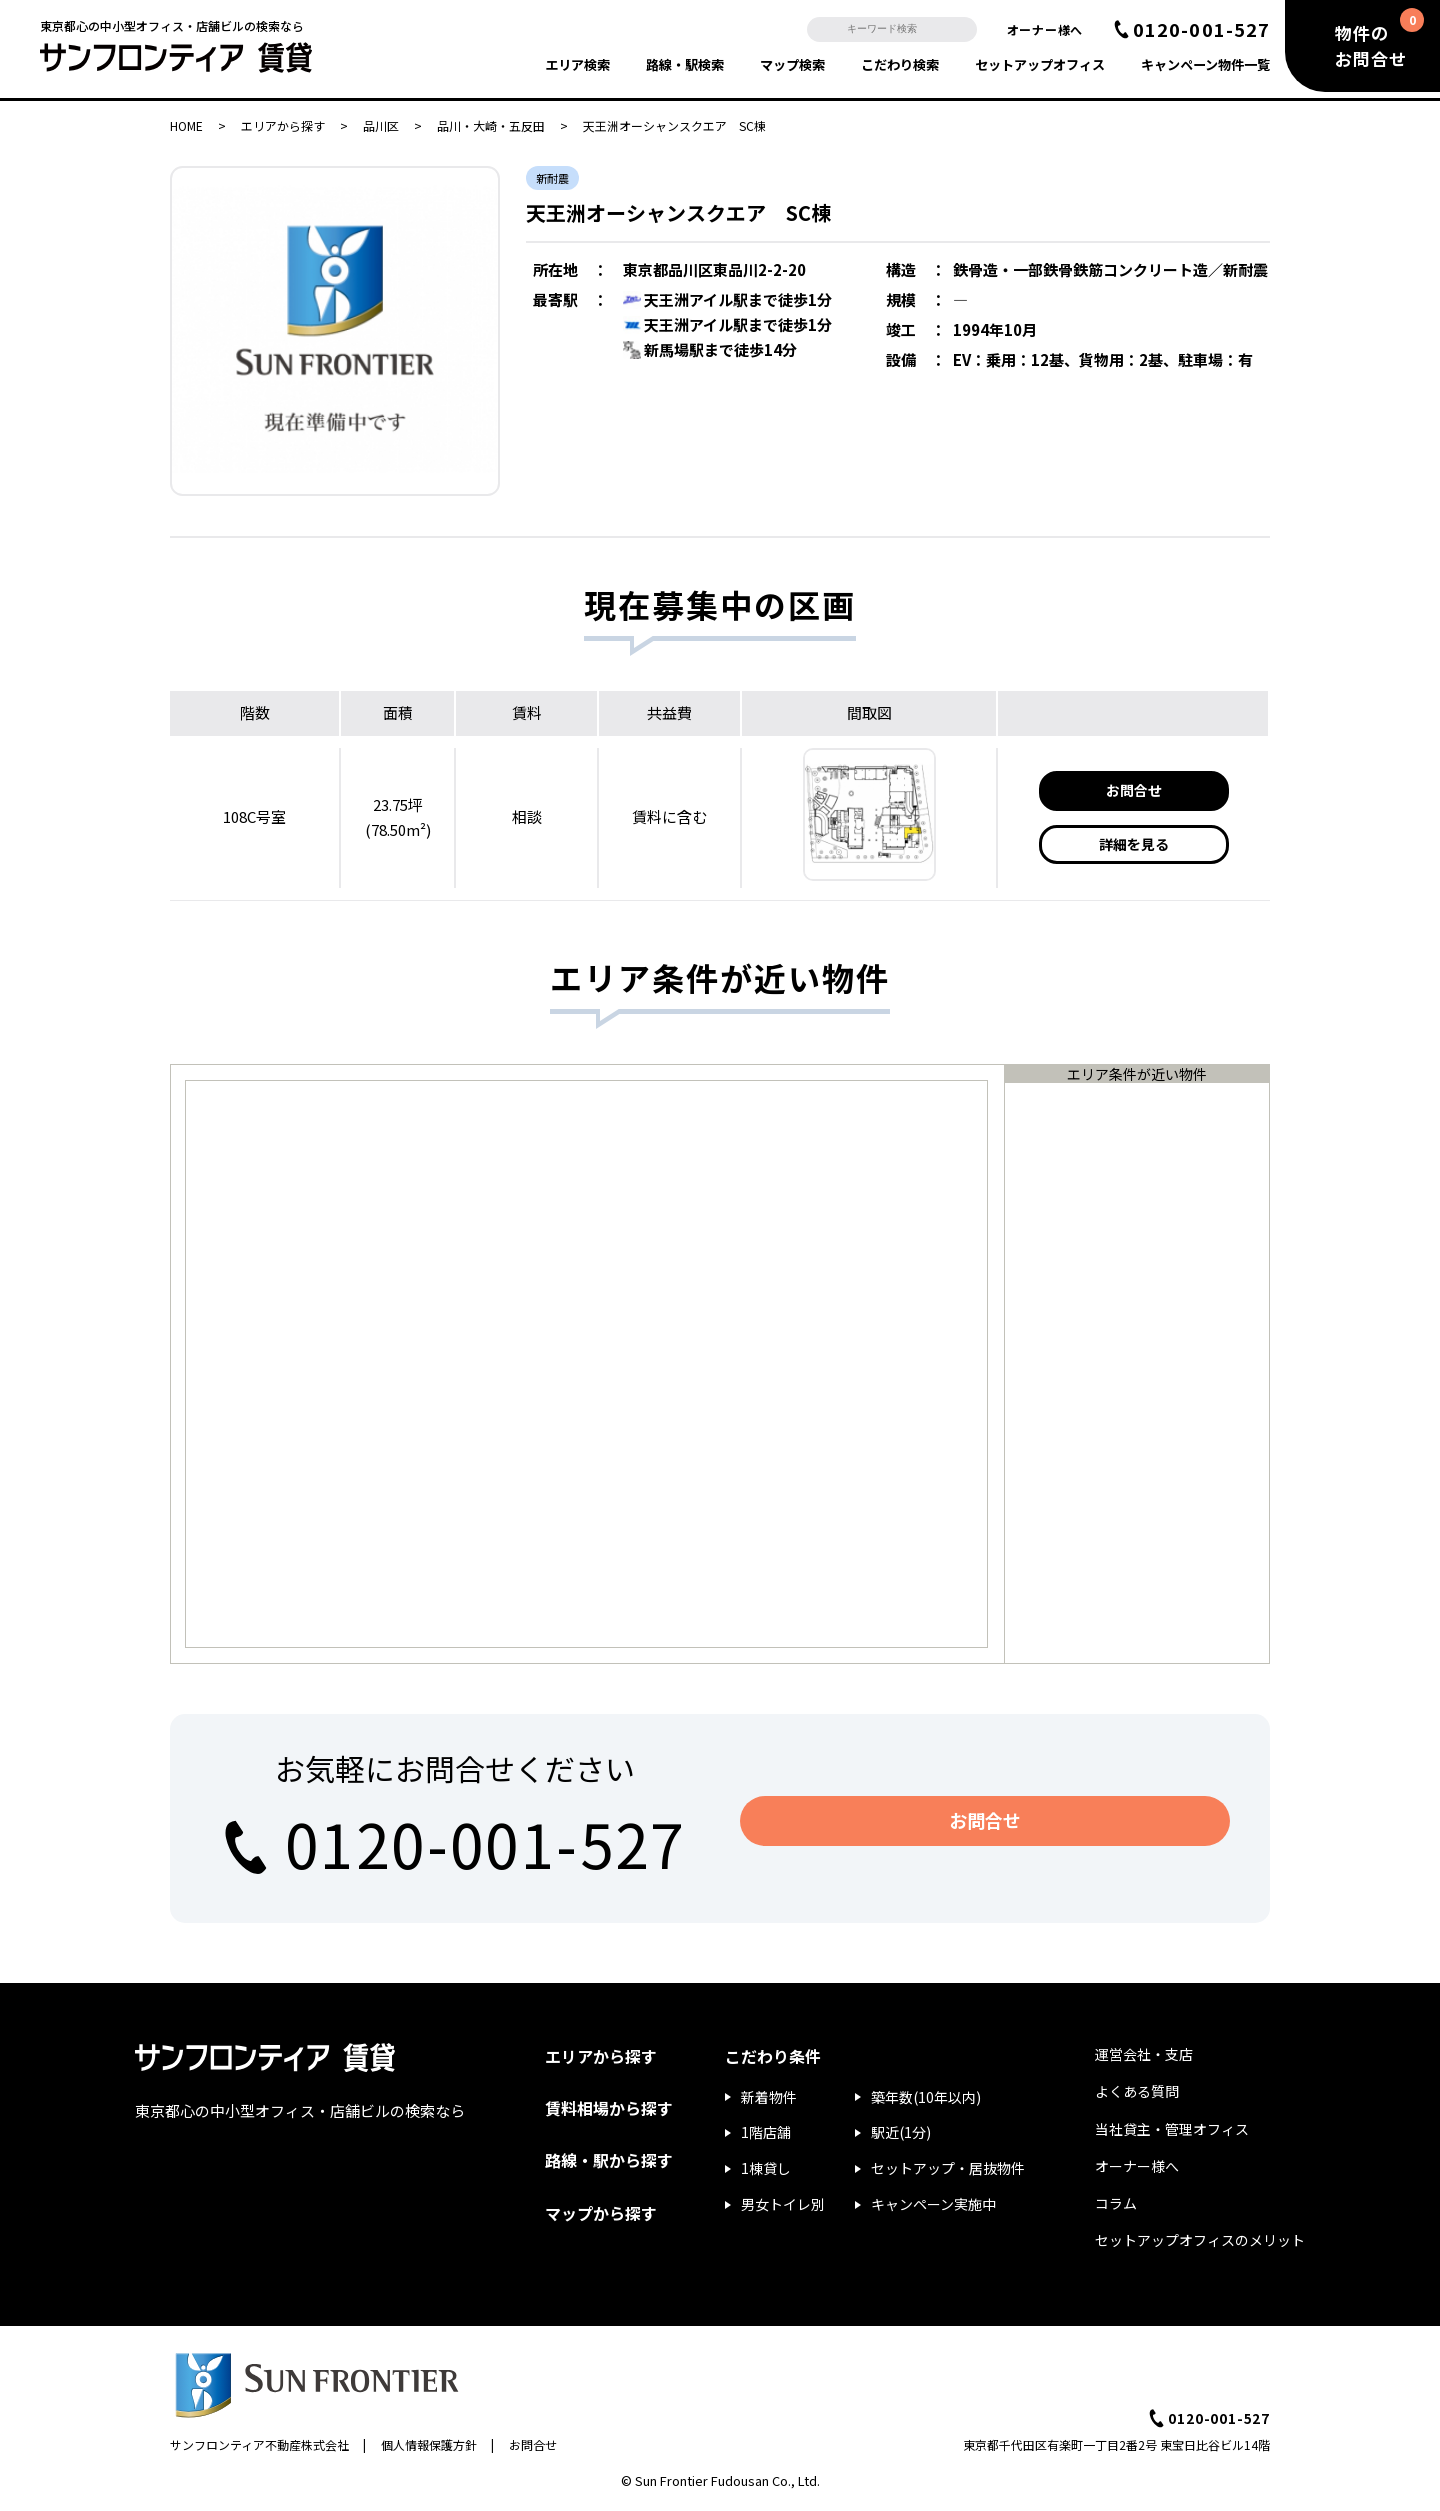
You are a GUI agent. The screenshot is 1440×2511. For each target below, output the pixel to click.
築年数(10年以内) (926, 2097)
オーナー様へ (1045, 29)
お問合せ (1134, 790)
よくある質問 (1137, 2091)
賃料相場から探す (609, 2108)
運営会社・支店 (1144, 2054)
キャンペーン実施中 (933, 2204)
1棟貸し (766, 2168)
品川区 (381, 125)
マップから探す (601, 2213)
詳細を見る (1134, 844)
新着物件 (769, 2097)
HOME (186, 125)
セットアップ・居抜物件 (948, 2168)
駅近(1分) (901, 2132)
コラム (1116, 2203)
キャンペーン (1205, 64)
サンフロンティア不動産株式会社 (259, 2444)
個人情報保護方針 (429, 2444)
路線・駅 (685, 64)
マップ (792, 64)
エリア (577, 64)
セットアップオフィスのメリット (1200, 2240)
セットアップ (1040, 64)
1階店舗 (766, 2132)
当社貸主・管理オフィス (1172, 2129)
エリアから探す (283, 125)
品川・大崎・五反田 (491, 125)
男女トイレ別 (783, 2204)
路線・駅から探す (609, 2160)
